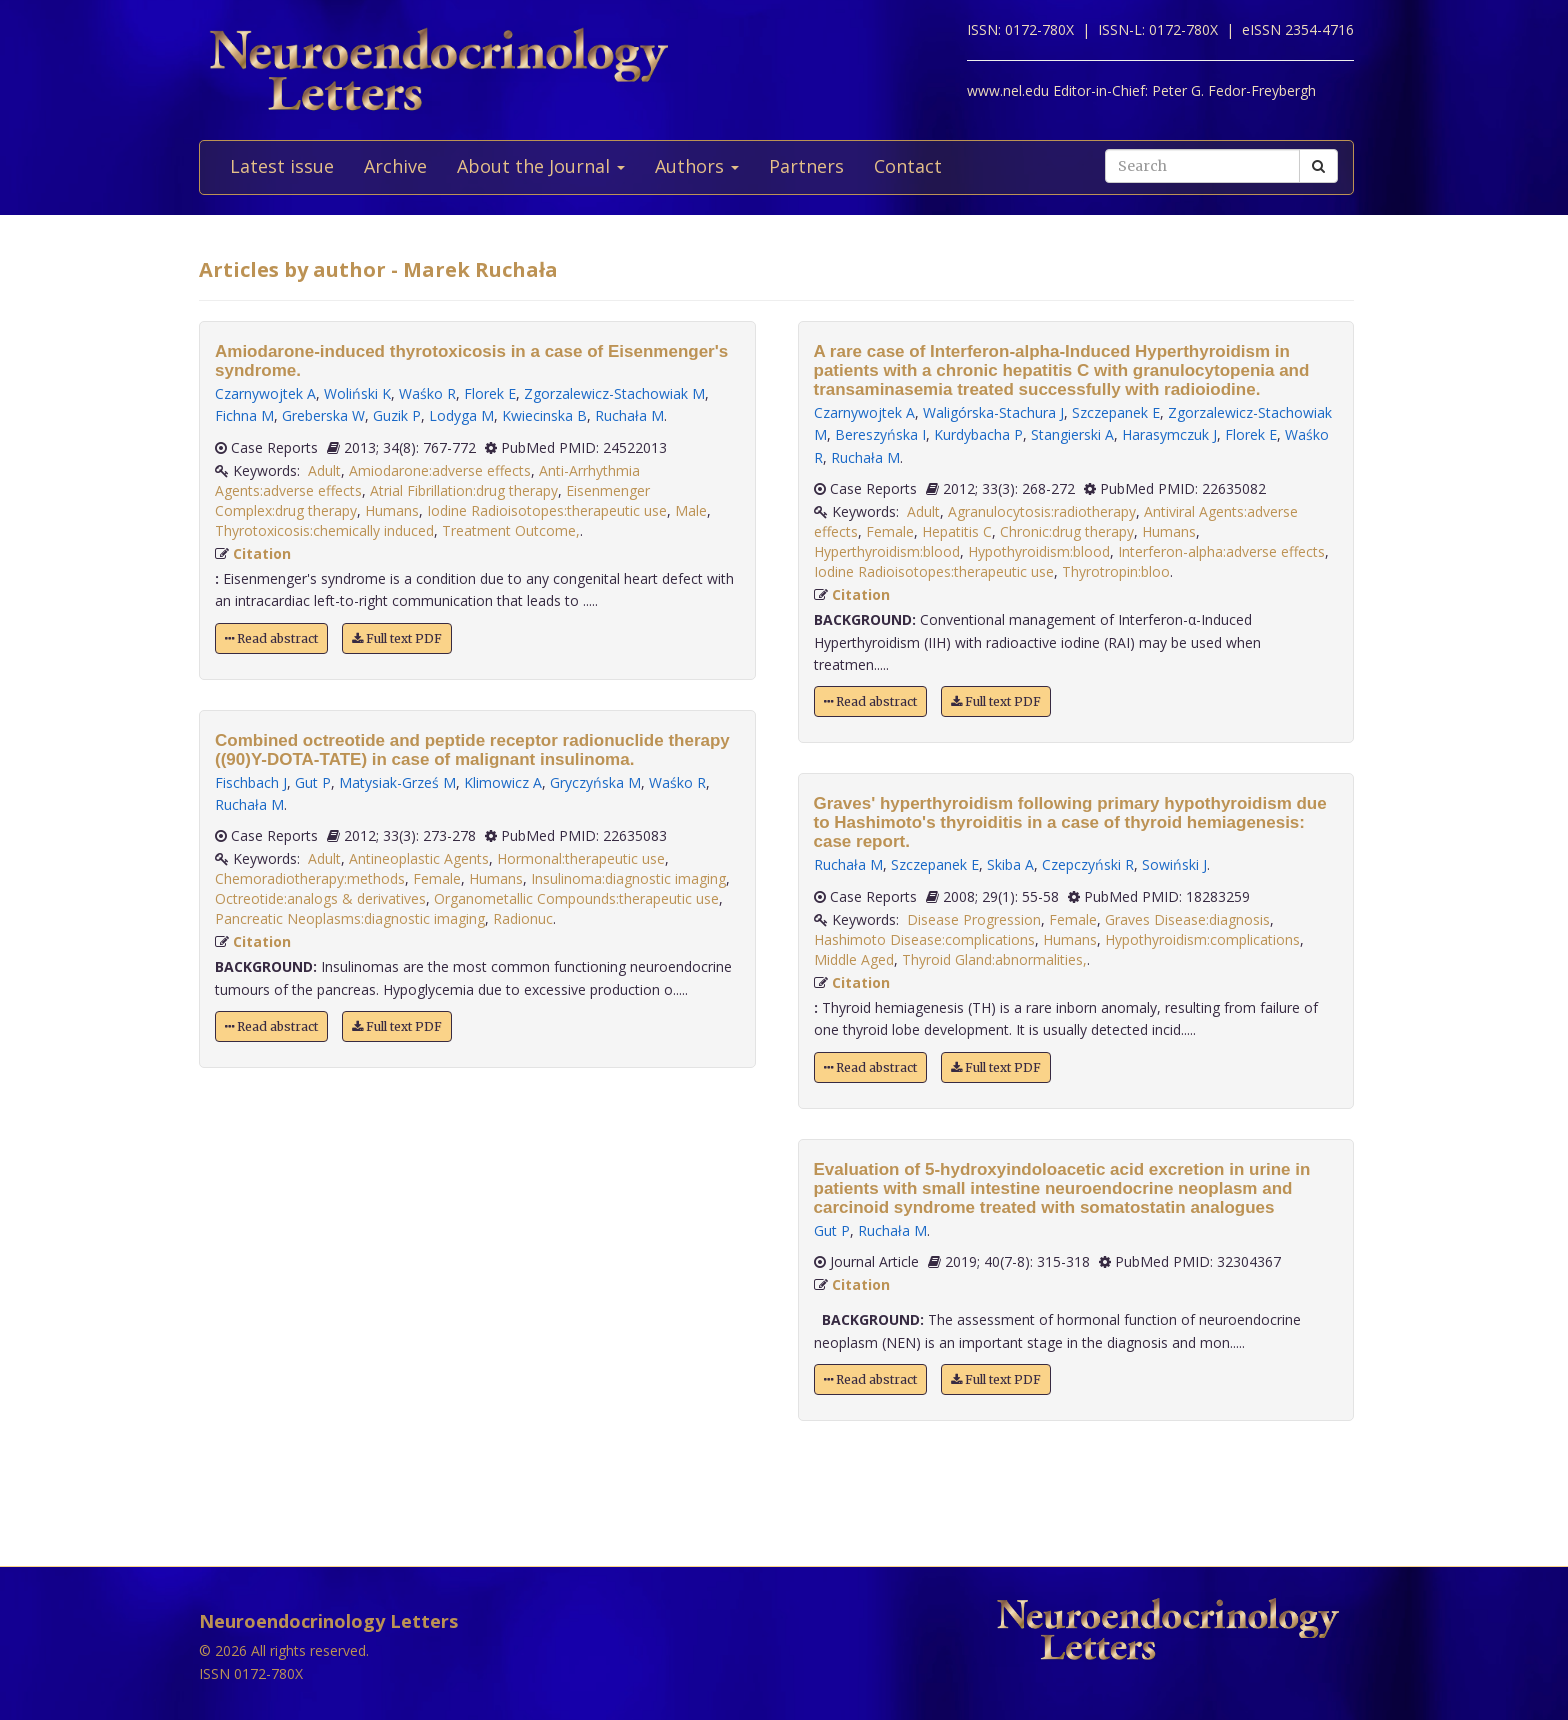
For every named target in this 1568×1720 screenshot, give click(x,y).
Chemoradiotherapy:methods (310, 878)
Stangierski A (1072, 434)
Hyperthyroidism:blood (887, 551)
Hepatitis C (957, 531)
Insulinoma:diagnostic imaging (628, 878)
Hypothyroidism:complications (1202, 939)
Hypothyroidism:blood (1039, 551)
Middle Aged (854, 959)
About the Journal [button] (541, 166)
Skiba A (1010, 864)
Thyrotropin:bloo (1116, 571)
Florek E (490, 393)
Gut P (313, 782)
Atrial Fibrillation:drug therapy (464, 490)
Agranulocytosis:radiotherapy (1042, 511)
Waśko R (427, 393)
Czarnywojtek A (265, 393)
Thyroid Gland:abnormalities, (994, 959)
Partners (806, 166)
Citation (262, 553)
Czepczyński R (1088, 864)
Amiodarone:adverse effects (440, 470)
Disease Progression (974, 919)
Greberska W (323, 415)
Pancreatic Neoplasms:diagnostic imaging (350, 918)
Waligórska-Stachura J (993, 412)
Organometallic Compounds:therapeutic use (576, 898)
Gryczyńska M (595, 782)
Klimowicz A (503, 782)
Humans (392, 510)
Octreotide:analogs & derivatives (320, 898)
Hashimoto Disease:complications (924, 939)
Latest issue (282, 166)
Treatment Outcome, (511, 530)
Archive (395, 166)
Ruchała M (629, 415)
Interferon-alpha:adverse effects (1221, 551)
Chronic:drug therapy (1067, 531)
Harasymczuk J (1169, 434)
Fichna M (244, 415)
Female (437, 878)
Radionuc (523, 918)
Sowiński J (1174, 864)
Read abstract (271, 638)
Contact (908, 166)
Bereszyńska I (880, 434)
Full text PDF (397, 638)
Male (691, 510)
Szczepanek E (1116, 412)
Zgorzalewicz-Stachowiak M (614, 393)
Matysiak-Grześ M (397, 782)
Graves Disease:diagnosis (1187, 919)
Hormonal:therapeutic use (581, 858)
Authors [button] (697, 166)
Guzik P (397, 415)
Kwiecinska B (544, 415)
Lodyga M (461, 415)
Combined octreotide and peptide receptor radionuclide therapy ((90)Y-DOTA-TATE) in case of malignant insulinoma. (472, 750)
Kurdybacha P (978, 434)
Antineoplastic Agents (419, 858)
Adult (324, 470)
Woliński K (357, 393)
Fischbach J (251, 782)
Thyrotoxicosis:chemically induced (324, 530)
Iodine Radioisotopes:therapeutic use (547, 510)
